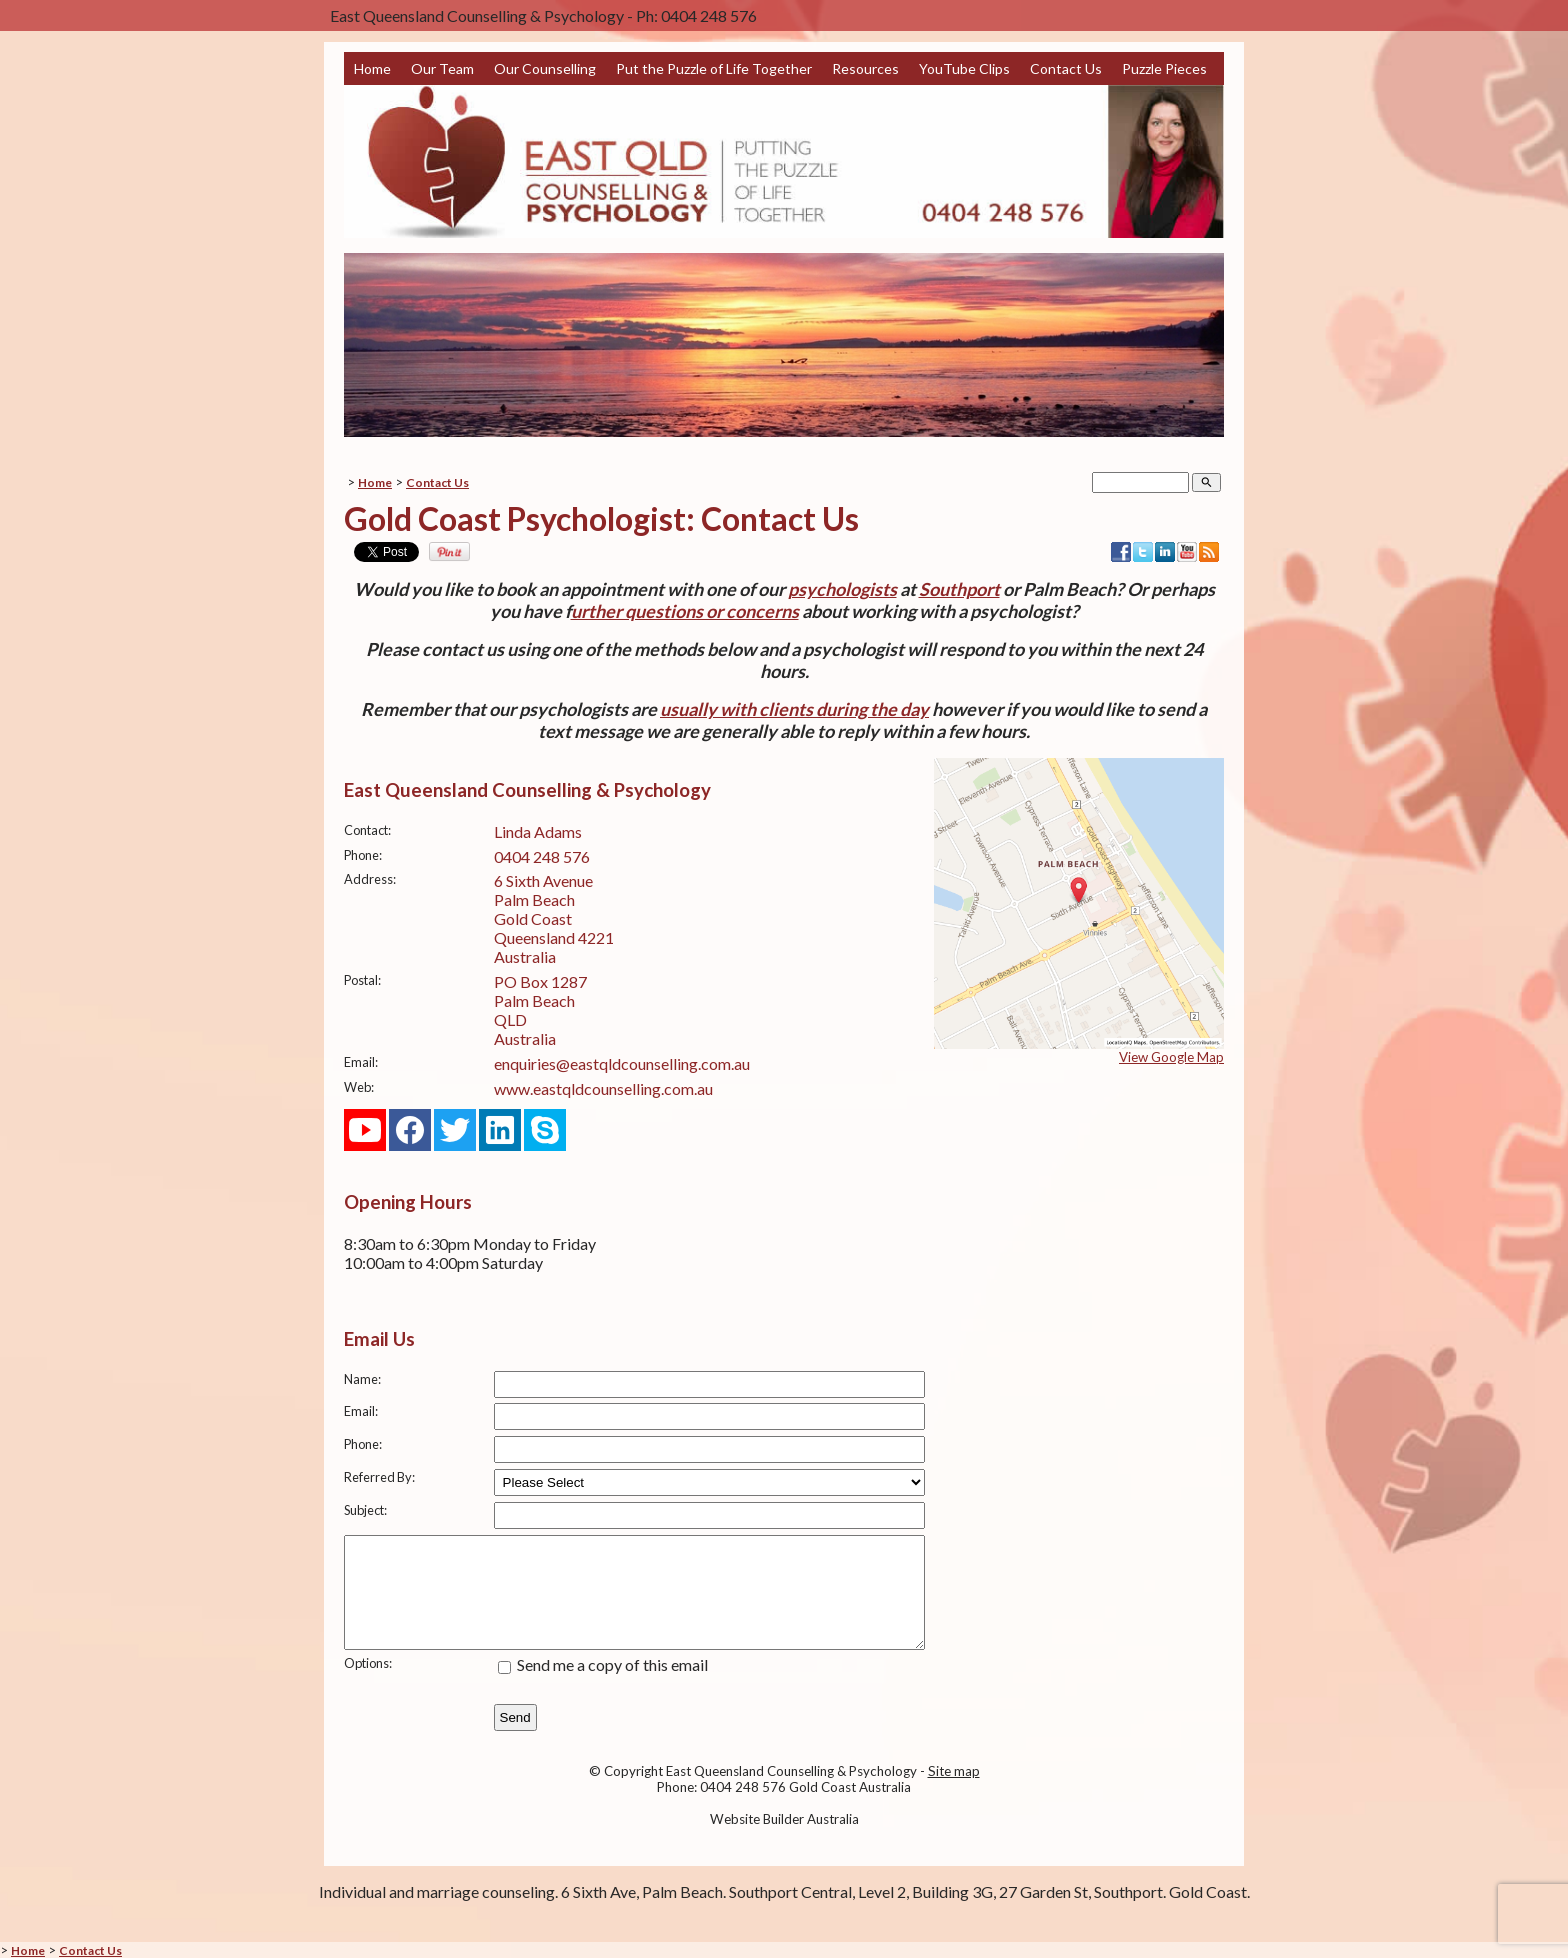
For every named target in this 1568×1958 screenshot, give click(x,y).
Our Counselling (545, 68)
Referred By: (379, 1477)
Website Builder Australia (784, 1840)
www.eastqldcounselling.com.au (603, 1088)
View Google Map (1171, 1057)
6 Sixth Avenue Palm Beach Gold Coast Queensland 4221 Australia (554, 918)
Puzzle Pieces (1164, 68)
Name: (362, 1379)
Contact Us (1066, 68)
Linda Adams (538, 831)
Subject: (365, 1510)
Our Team (442, 68)
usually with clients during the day (794, 709)
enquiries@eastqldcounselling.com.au (622, 1063)
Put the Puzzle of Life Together (714, 68)
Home (372, 68)
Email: (361, 1062)
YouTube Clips (964, 68)
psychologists (842, 589)
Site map (954, 1792)
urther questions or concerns (685, 611)
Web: (359, 1087)
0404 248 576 (542, 856)
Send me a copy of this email (603, 1685)
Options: (368, 1684)
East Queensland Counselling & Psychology (791, 1792)
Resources (865, 68)
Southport (959, 589)
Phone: (363, 855)
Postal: (362, 980)
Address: (370, 879)
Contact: (367, 830)
